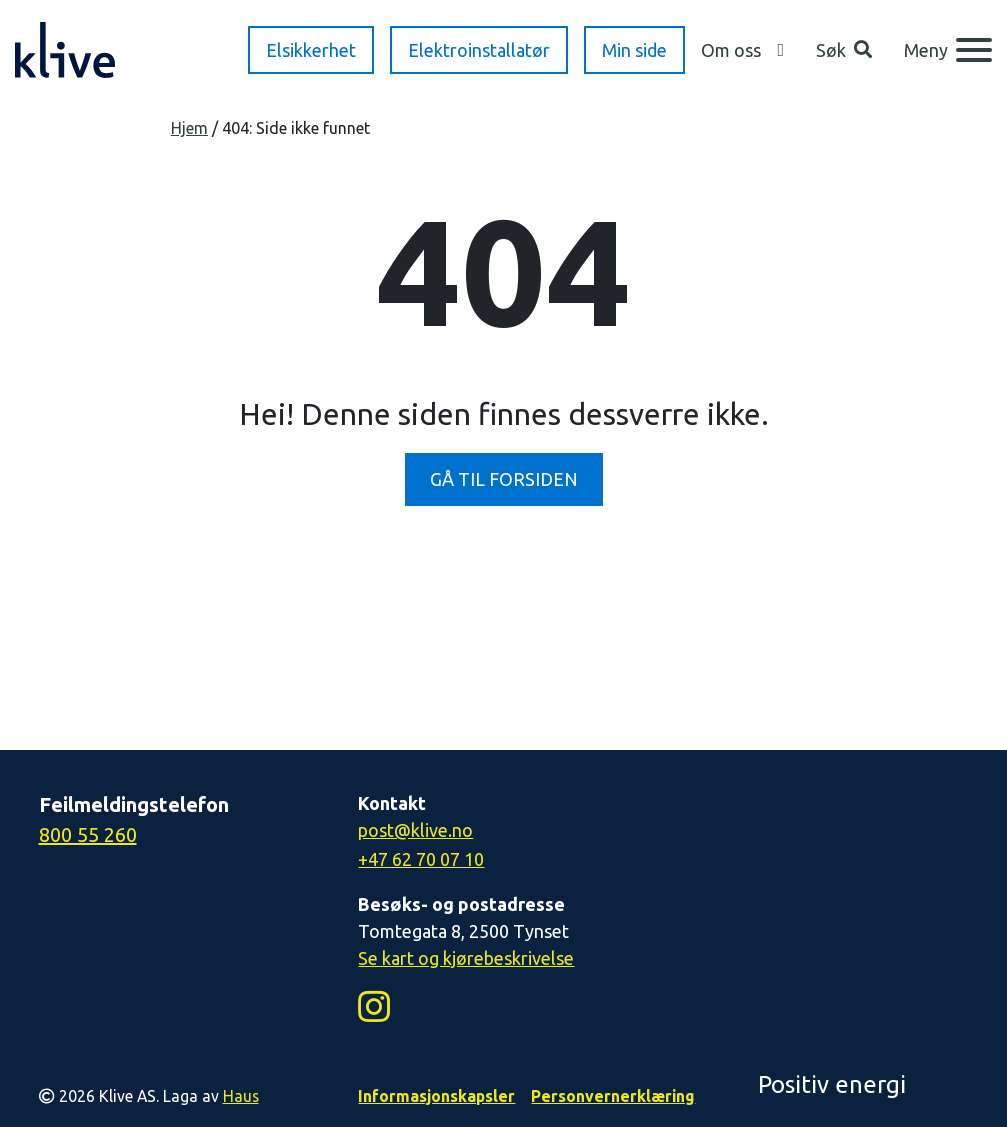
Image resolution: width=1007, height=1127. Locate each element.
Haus (241, 1096)
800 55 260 (88, 834)
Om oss (731, 50)
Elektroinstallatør (479, 50)
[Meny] (948, 50)
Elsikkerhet (311, 50)
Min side (634, 50)
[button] (844, 50)
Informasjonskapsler (436, 1096)
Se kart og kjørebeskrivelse (466, 958)
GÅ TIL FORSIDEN (504, 479)
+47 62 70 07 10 (421, 859)
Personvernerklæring (613, 1096)
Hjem (189, 128)
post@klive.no (415, 830)
